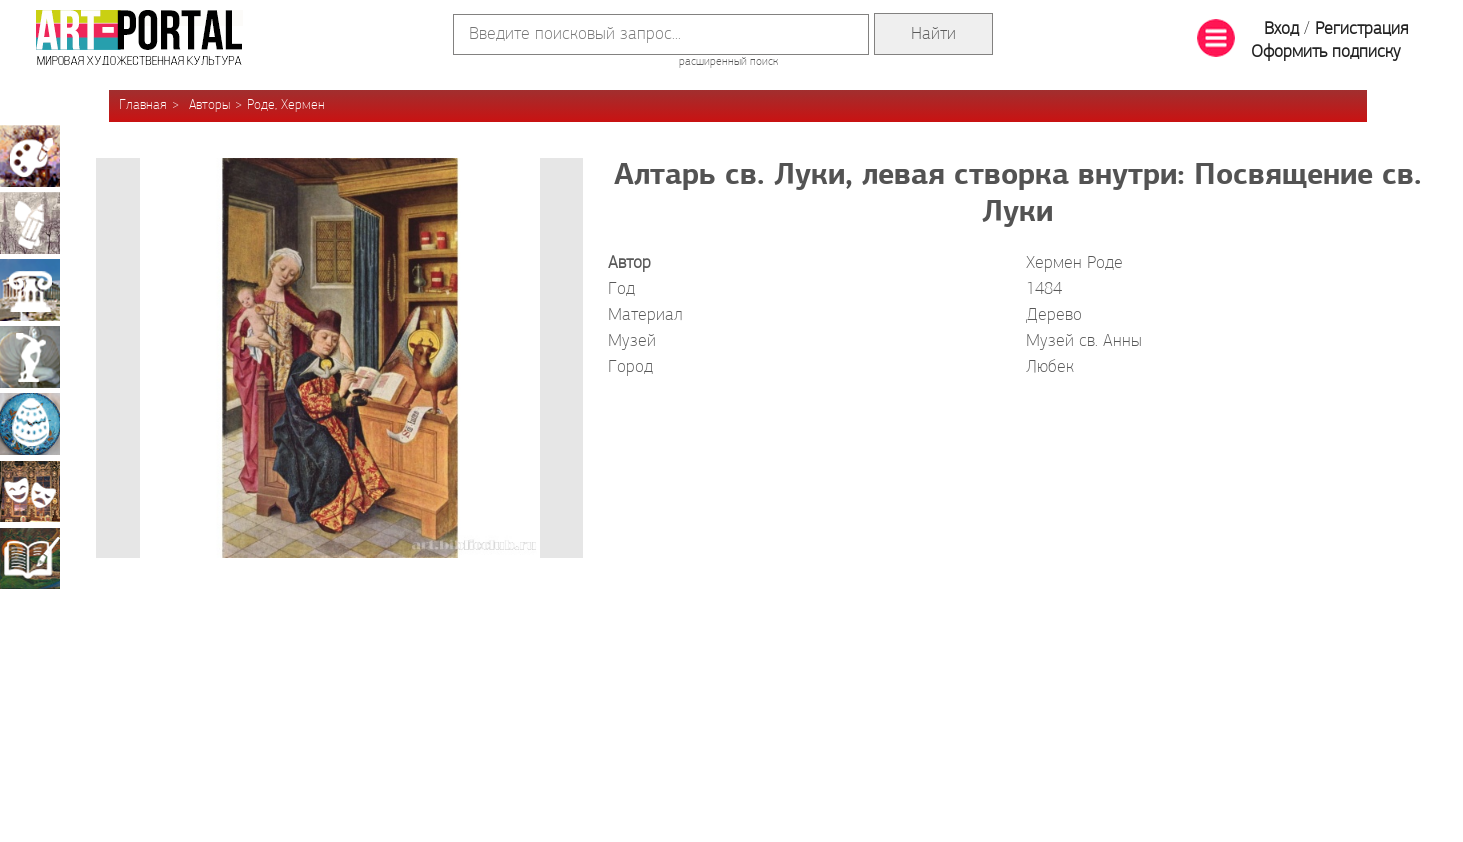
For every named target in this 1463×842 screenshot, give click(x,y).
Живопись (30, 156)
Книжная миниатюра (30, 558)
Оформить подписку (1326, 52)
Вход (1281, 29)
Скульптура (30, 357)
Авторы (209, 105)
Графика (30, 223)
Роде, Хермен (286, 105)
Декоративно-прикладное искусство (30, 424)
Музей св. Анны (1084, 341)
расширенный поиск (728, 62)
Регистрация (1361, 29)
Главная (143, 105)
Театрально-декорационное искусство (30, 491)
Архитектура (30, 290)
